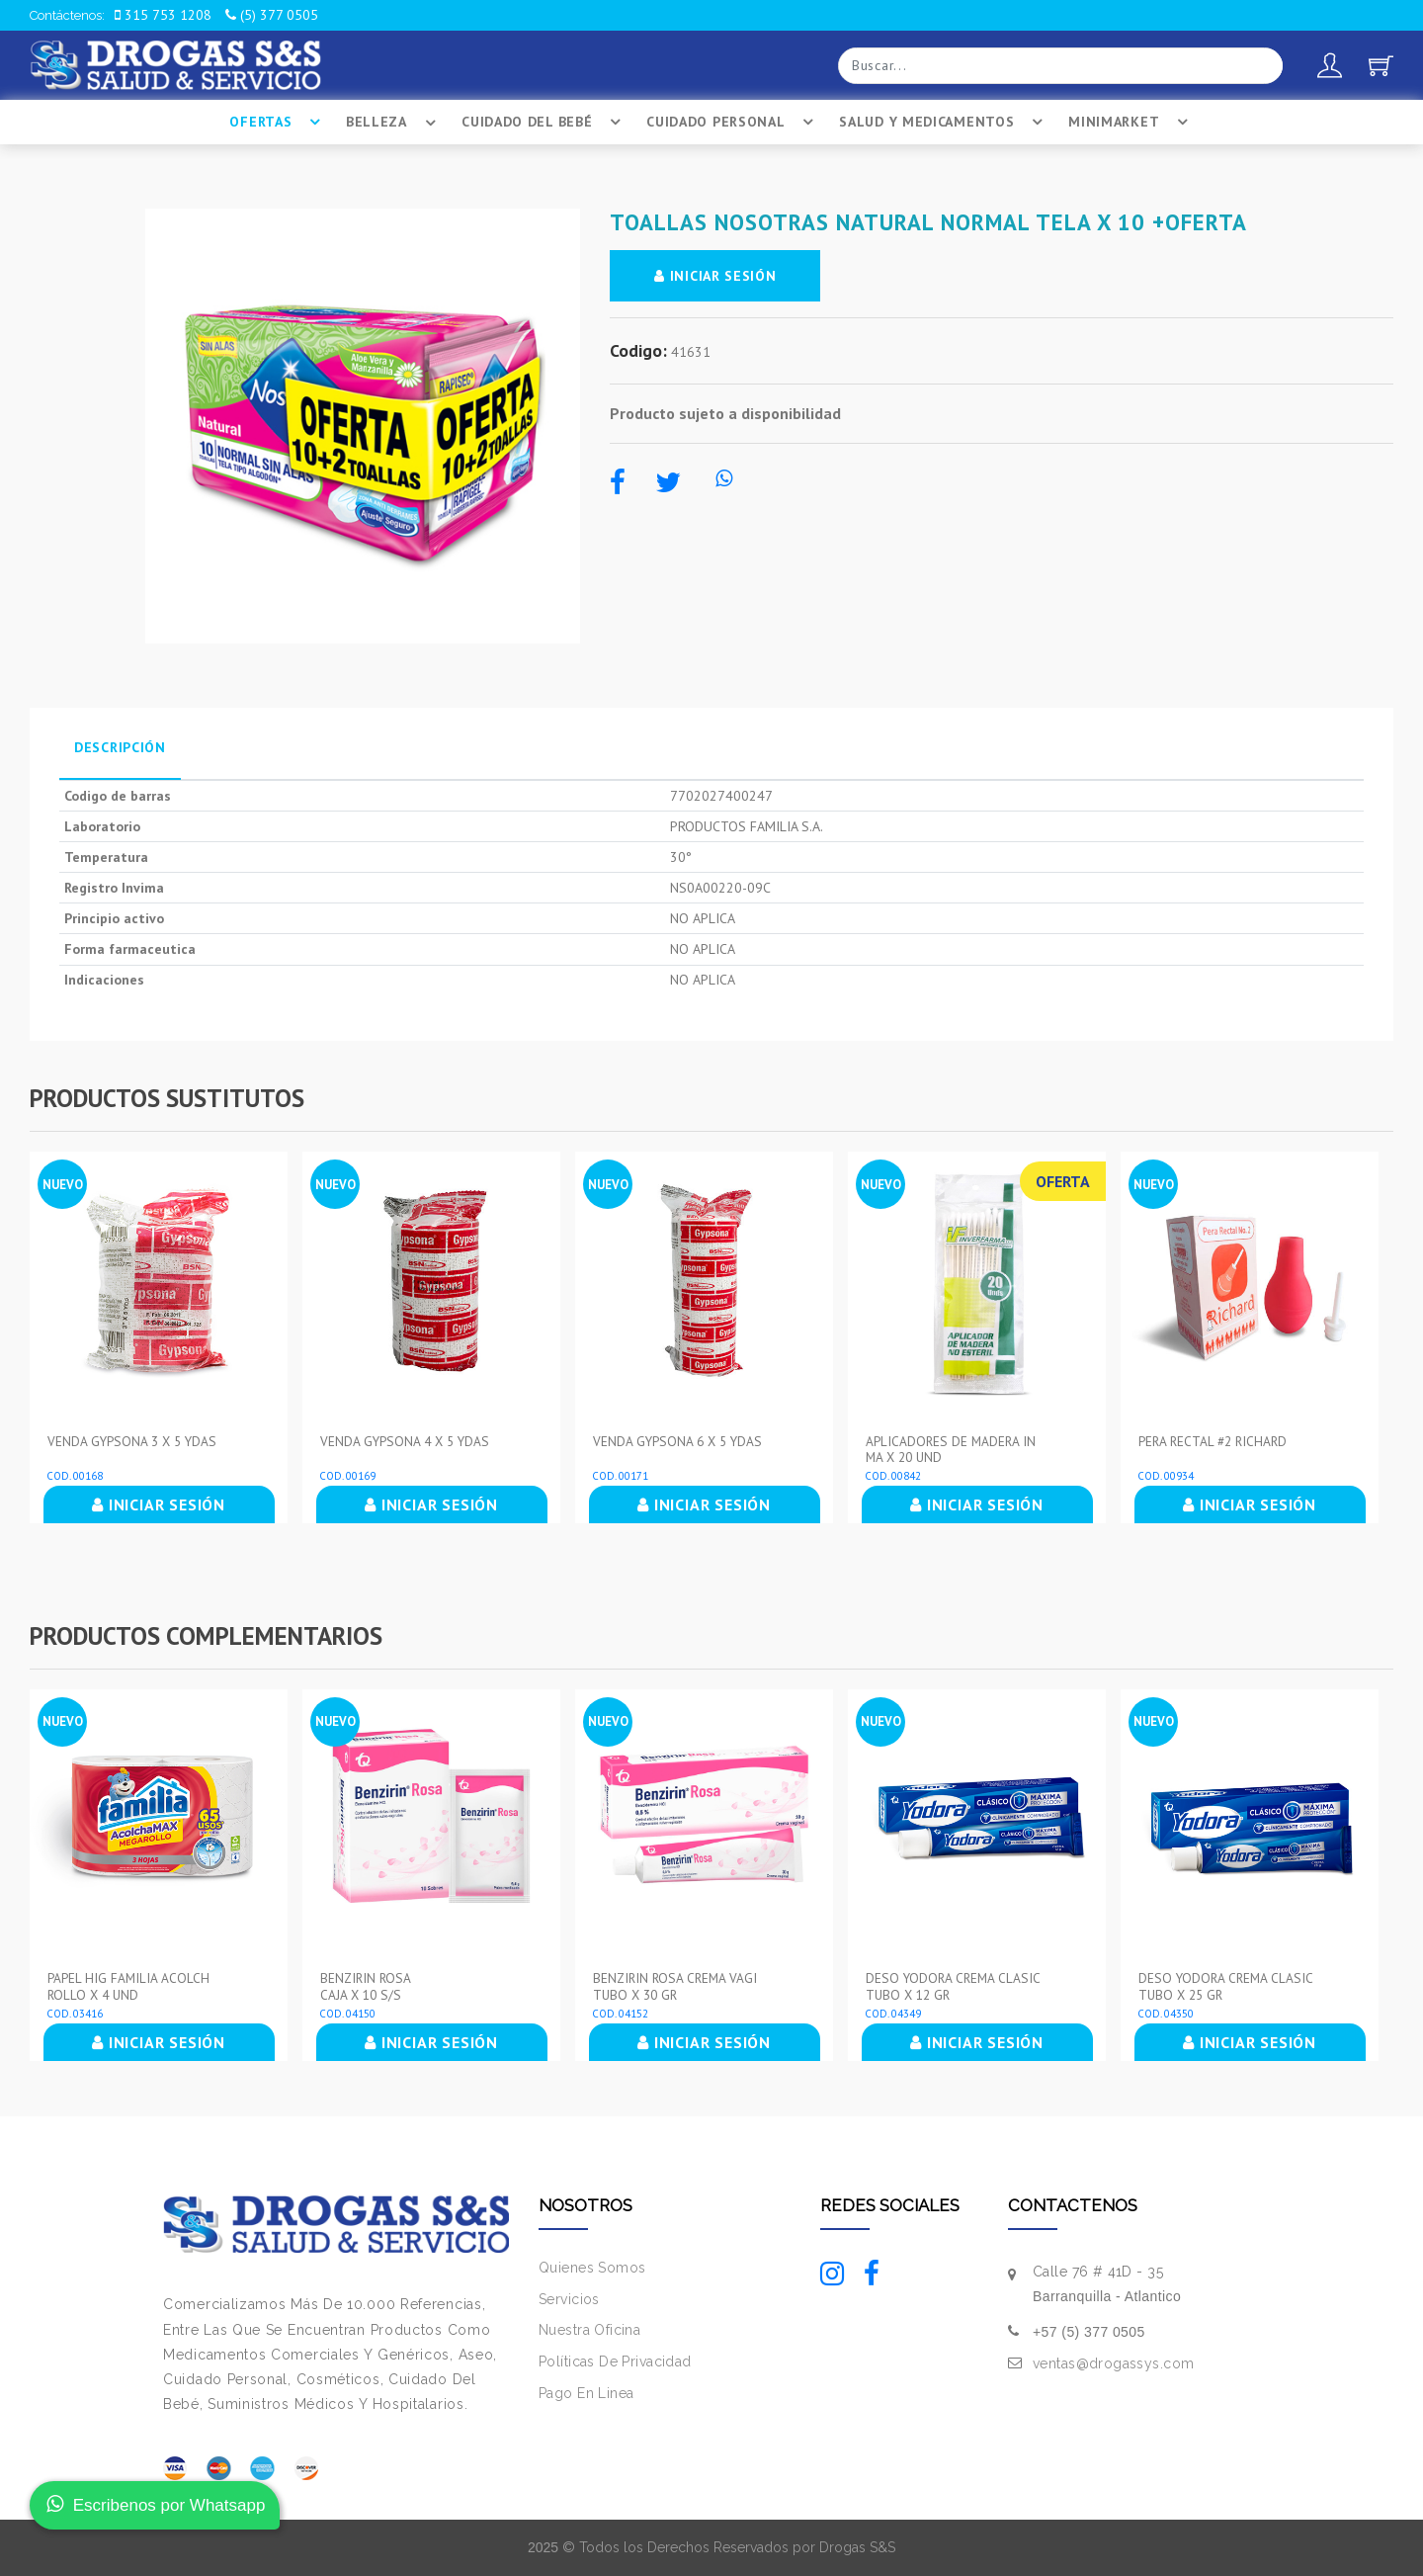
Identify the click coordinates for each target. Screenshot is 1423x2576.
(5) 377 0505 (271, 15)
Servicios (569, 2298)
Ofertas (277, 122)
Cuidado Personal (732, 122)
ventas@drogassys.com (1113, 2363)
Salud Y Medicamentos (943, 122)
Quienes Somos (592, 2267)
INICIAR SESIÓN (716, 276)
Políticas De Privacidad (615, 2361)
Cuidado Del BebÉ (544, 122)
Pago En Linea (586, 2393)
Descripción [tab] (120, 747)
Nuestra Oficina (589, 2330)
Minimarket (1131, 122)
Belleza (394, 122)
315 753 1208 (163, 15)
